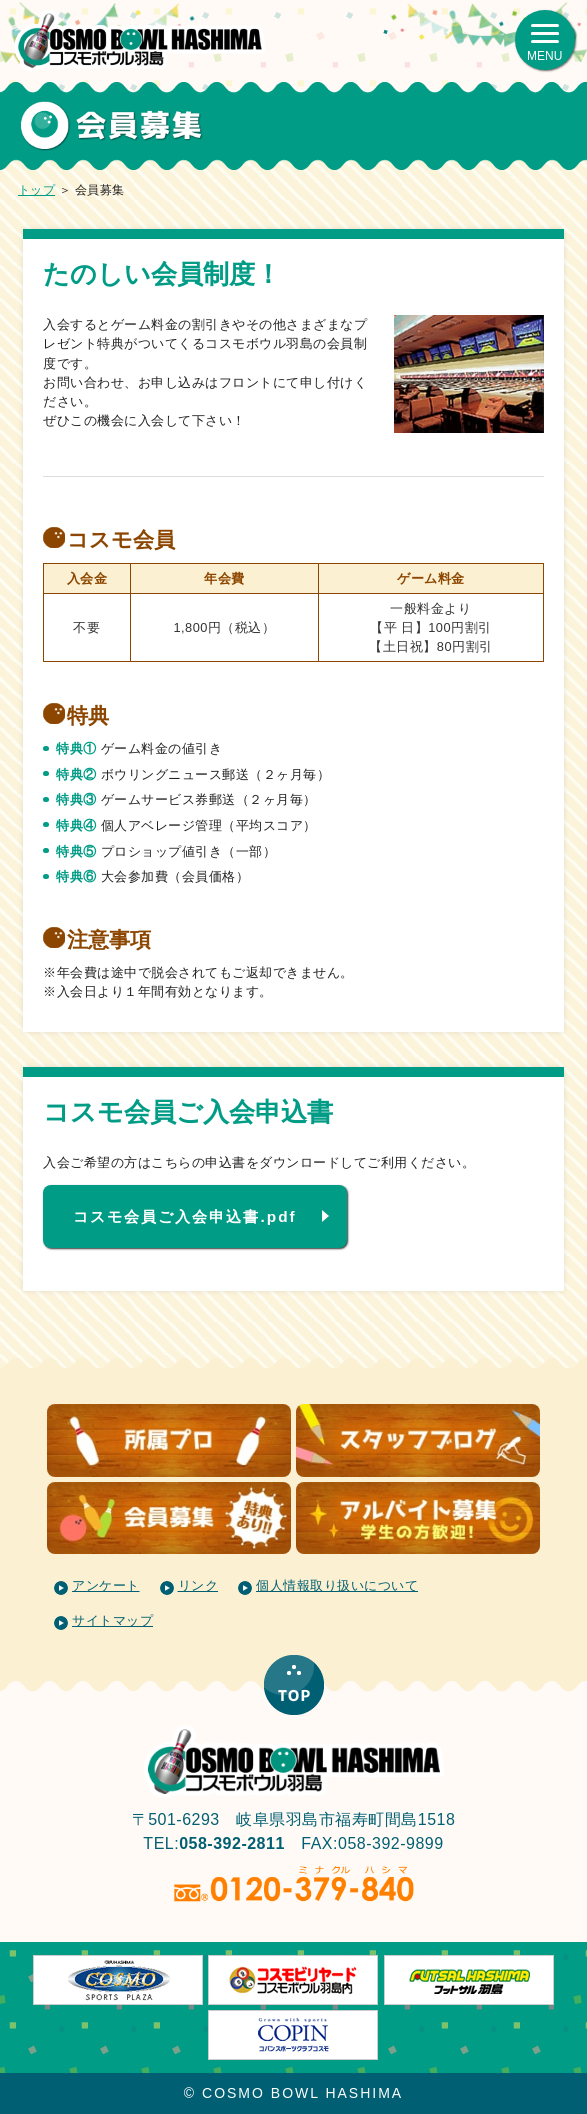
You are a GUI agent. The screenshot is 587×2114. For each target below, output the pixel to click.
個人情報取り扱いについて (337, 1585)
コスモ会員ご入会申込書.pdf (184, 1216)
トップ (37, 190)
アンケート (106, 1585)
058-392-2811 (232, 1843)
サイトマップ (112, 1620)
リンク (198, 1585)
